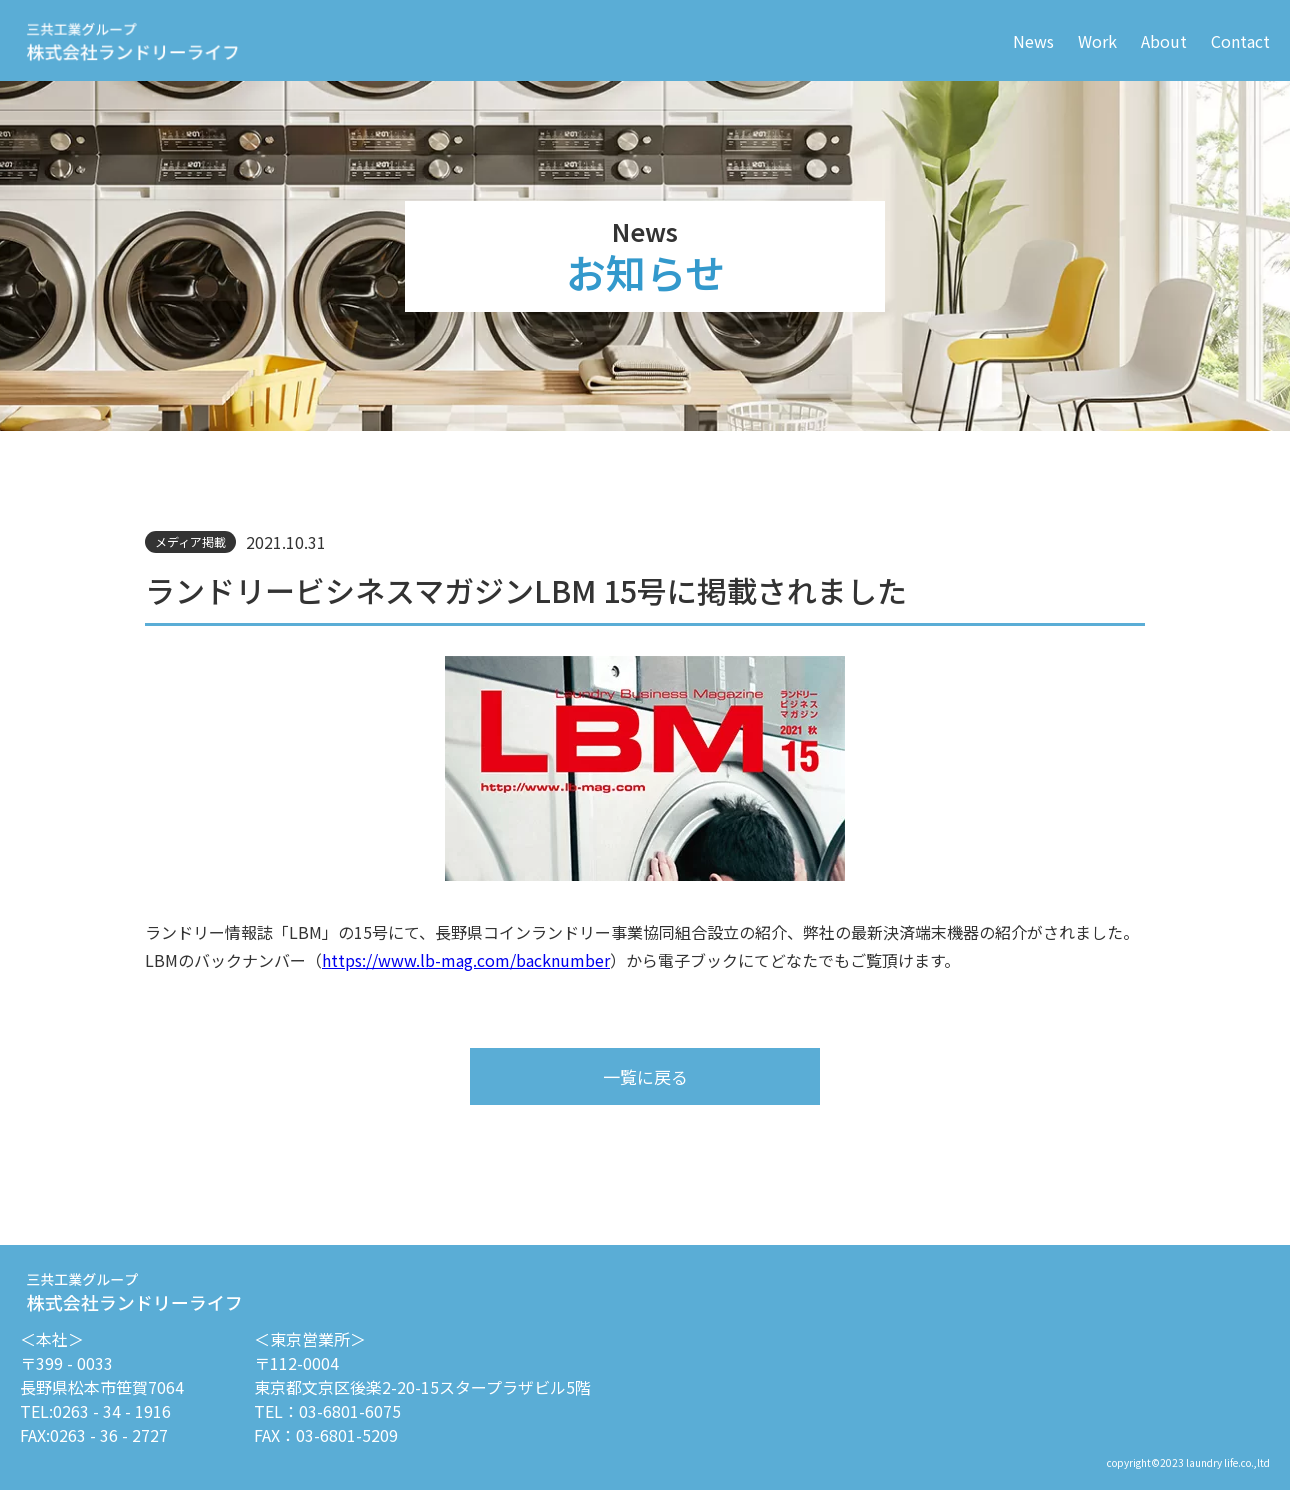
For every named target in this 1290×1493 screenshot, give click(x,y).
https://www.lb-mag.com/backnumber (466, 960)
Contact (1240, 41)
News (1033, 41)
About (1164, 41)
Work (1097, 41)
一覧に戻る (645, 1077)
